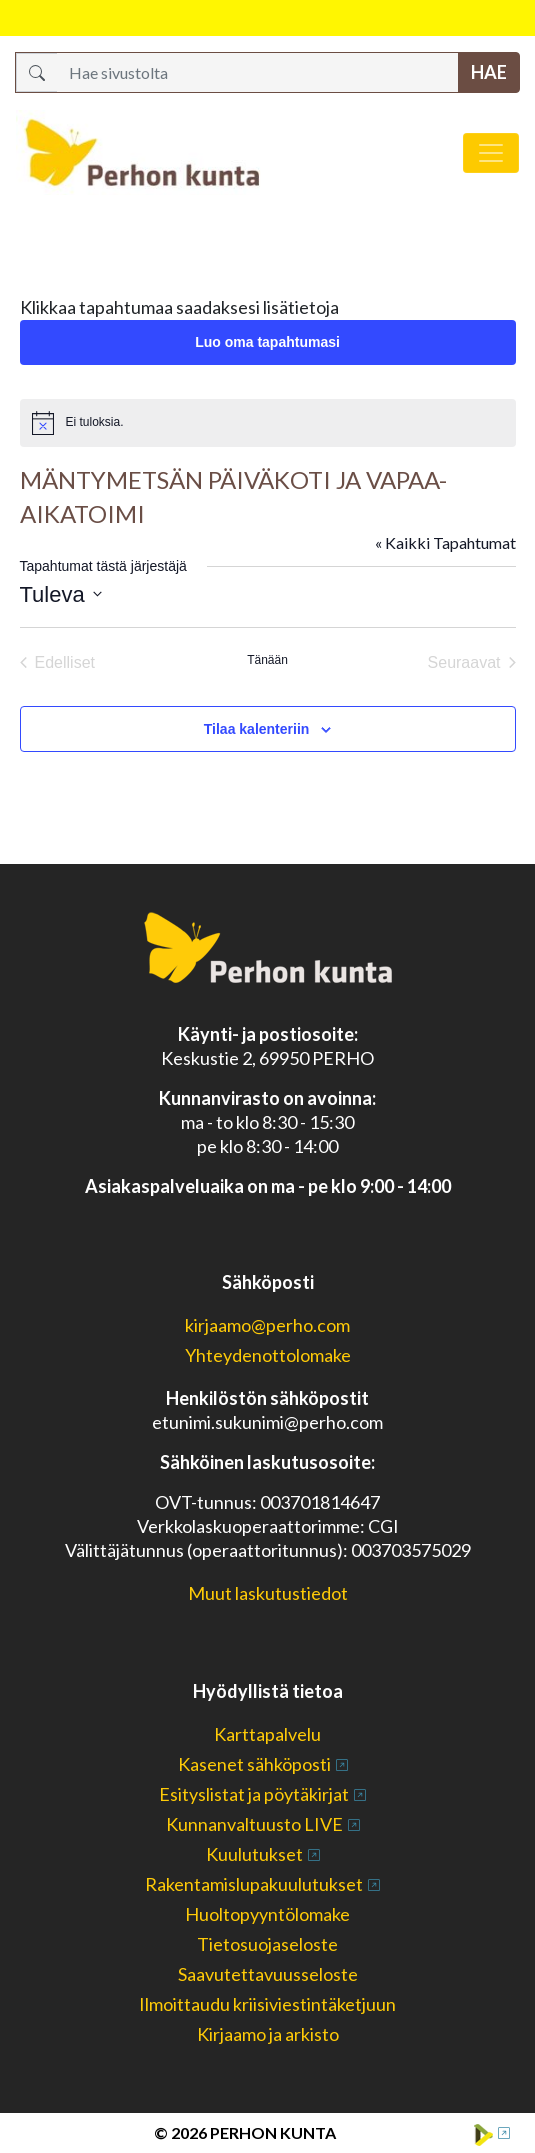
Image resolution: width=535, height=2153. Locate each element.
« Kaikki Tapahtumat (445, 542)
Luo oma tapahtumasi (267, 342)
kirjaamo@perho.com (267, 1325)
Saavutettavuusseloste (268, 1974)
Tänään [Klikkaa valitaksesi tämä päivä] (267, 660)
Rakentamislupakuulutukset (254, 1884)
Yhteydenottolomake (268, 1355)
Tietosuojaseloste (267, 1944)
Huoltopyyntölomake (267, 1914)
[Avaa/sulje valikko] (491, 153)
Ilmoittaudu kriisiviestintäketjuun (267, 2004)
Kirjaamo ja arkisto (268, 2034)
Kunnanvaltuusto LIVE (254, 1824)
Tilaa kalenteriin (257, 729)
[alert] (268, 423)
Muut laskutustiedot (268, 1593)
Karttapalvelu (267, 1734)
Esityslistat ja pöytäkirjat (254, 1794)
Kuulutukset (254, 1854)
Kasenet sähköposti (254, 1764)
